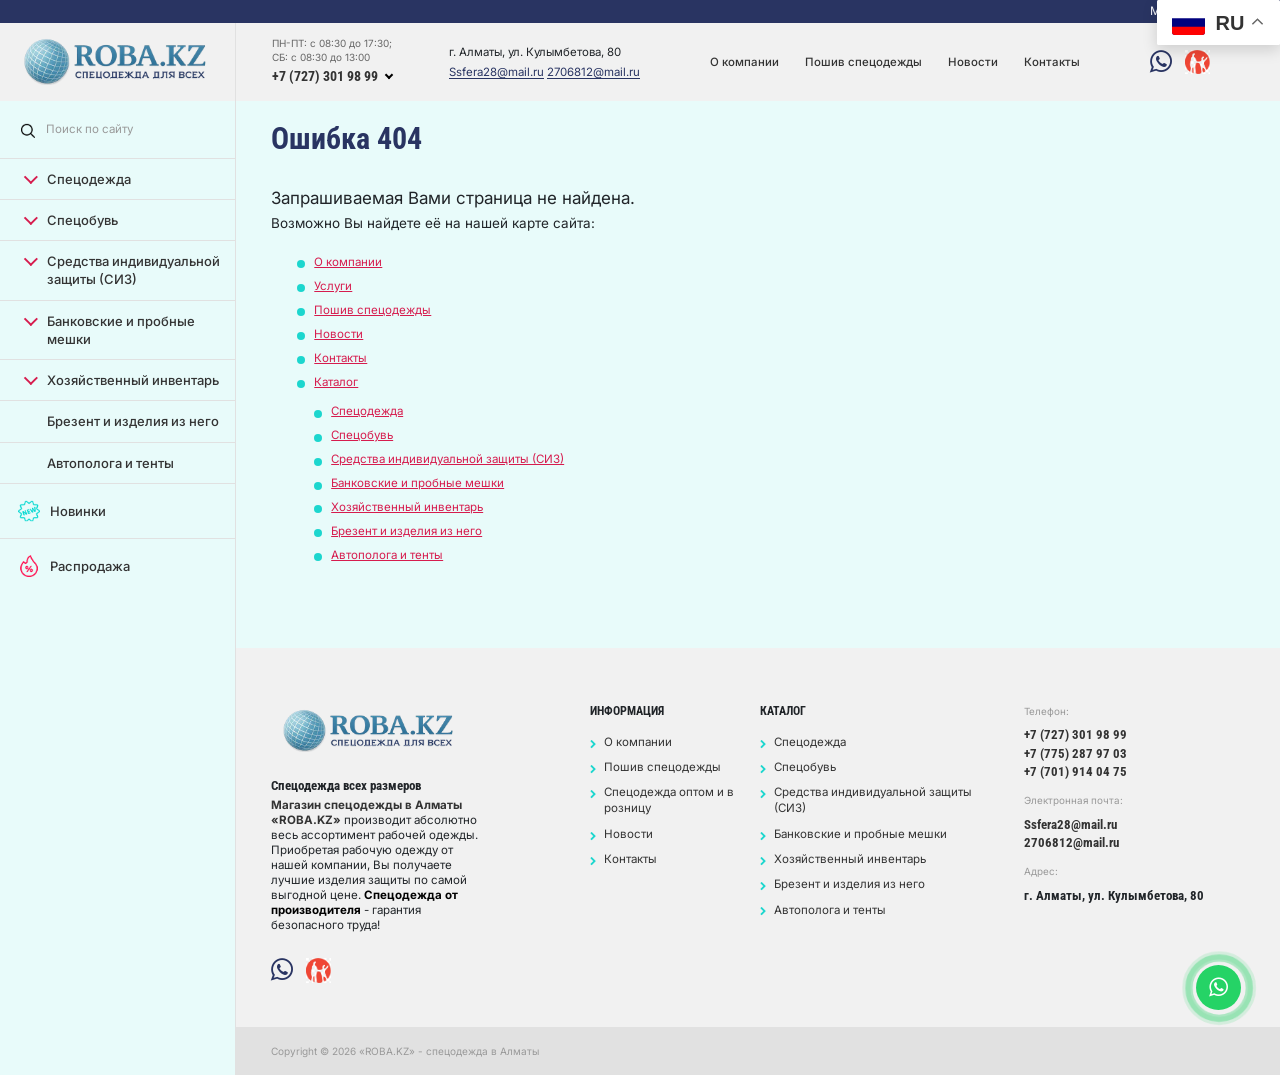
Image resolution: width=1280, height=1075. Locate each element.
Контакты (1052, 62)
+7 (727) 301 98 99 (325, 76)
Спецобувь (71, 219)
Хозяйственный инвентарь (121, 379)
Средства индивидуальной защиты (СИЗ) (122, 269)
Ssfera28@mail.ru (496, 73)
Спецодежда (77, 178)
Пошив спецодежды (863, 62)
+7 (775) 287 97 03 (1075, 753)
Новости (973, 62)
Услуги (333, 286)
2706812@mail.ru (593, 73)
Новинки (62, 511)
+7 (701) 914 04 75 (1075, 771)
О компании (744, 62)
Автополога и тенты (110, 463)
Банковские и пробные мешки (109, 329)
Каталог (336, 382)
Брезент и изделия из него (133, 421)
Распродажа (74, 566)
